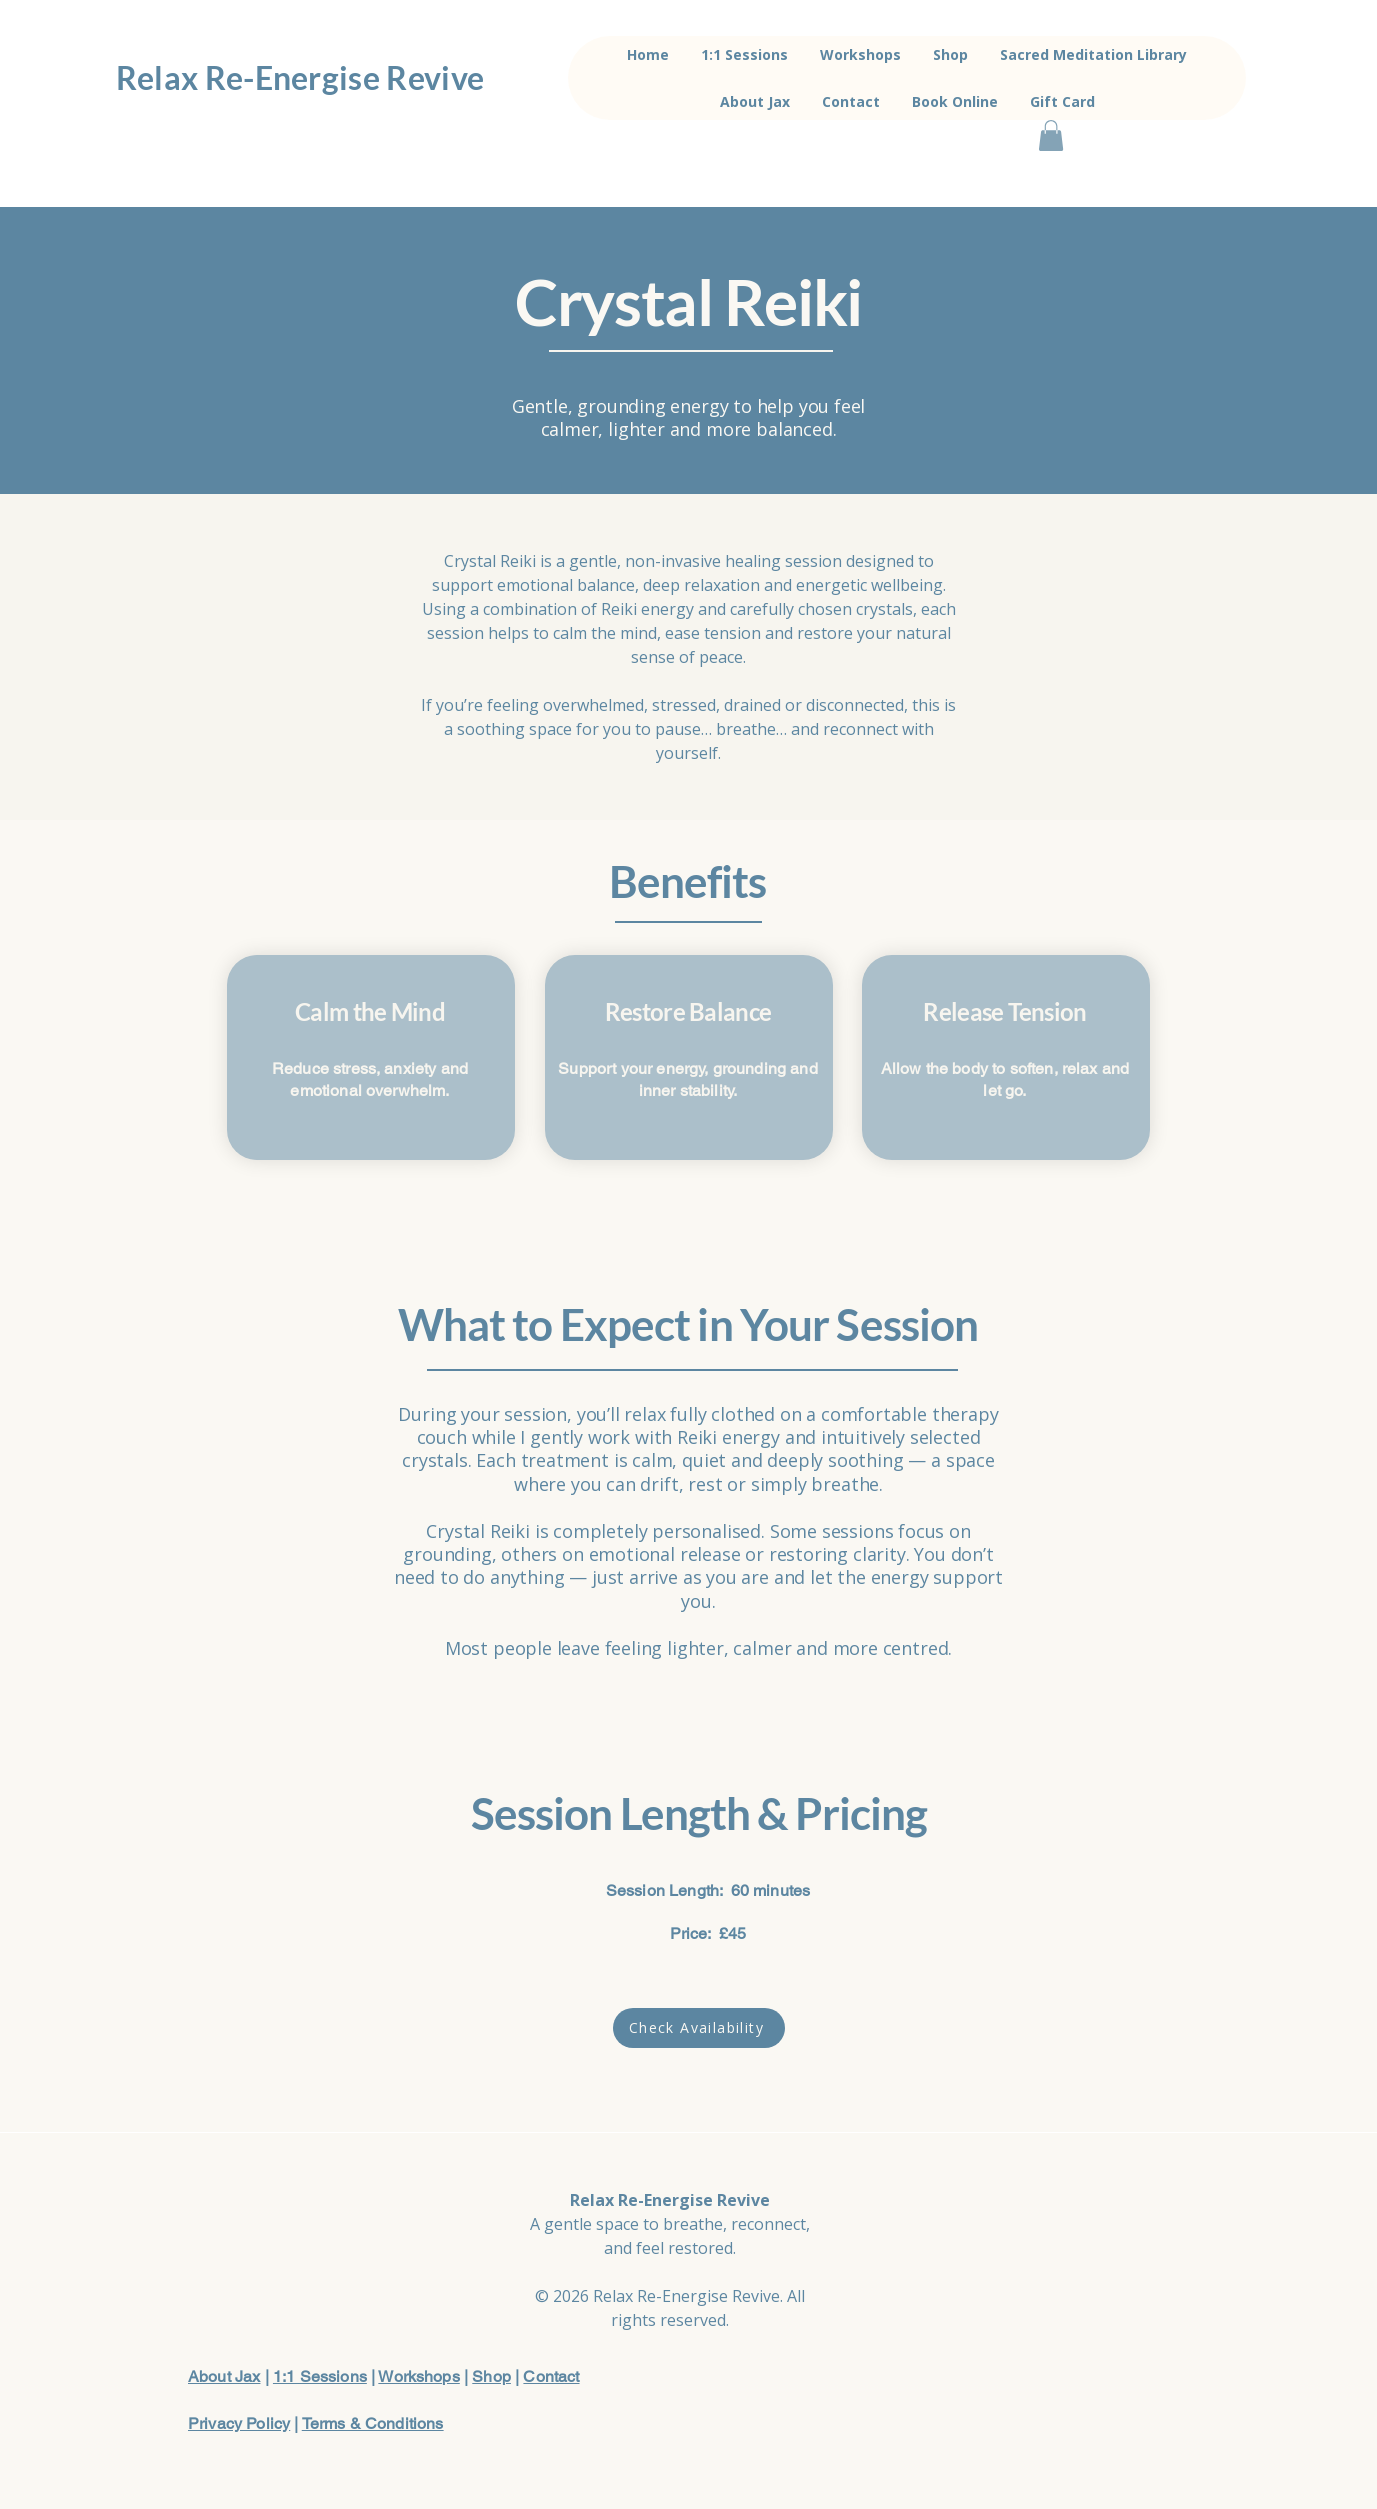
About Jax (224, 2376)
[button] (1051, 135)
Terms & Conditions (373, 2423)
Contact (551, 2376)
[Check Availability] (699, 2028)
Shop (491, 2376)
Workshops (418, 2376)
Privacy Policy (239, 2423)
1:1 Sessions (320, 2376)
